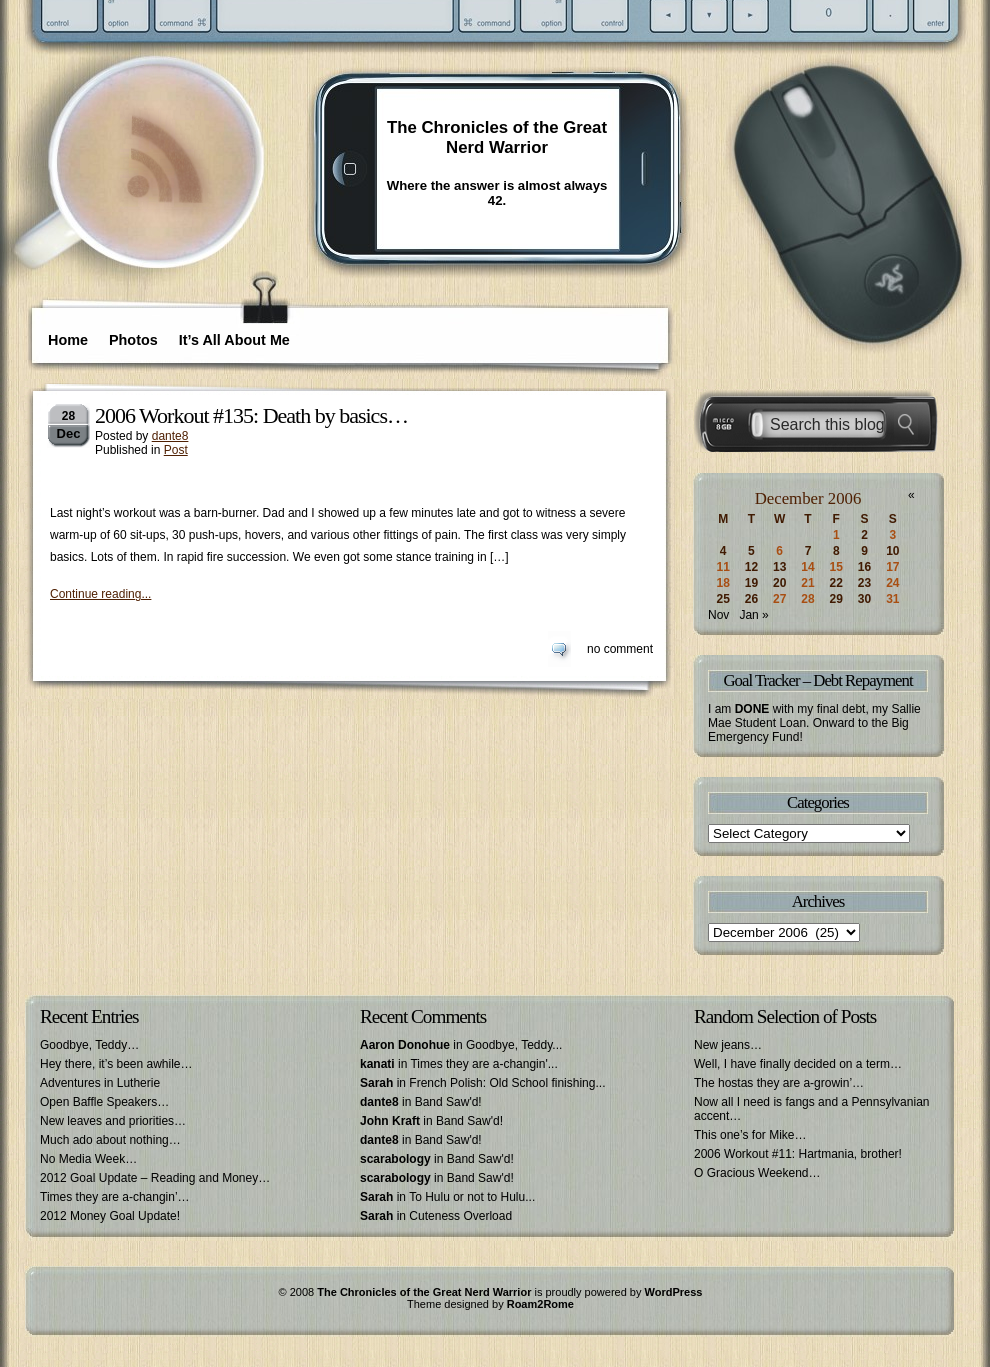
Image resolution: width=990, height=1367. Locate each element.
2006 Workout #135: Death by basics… (251, 415)
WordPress (674, 1292)
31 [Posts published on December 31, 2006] (892, 599)
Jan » (753, 615)
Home (68, 340)
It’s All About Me (234, 340)
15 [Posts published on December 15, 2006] (836, 567)
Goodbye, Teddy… (89, 1045)
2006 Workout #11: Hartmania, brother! (798, 1154)
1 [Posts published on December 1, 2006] (836, 535)
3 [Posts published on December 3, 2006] (893, 535)
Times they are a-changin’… (115, 1197)
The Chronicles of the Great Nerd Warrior (497, 137)
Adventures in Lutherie (100, 1083)
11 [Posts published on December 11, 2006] (722, 567)
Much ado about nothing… (110, 1140)
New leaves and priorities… (113, 1121)
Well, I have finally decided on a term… (798, 1064)
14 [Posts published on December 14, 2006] (807, 567)
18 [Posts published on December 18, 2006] (722, 583)
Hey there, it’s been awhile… (116, 1064)
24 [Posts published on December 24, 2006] (892, 583)
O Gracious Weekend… (757, 1173)
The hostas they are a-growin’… (779, 1083)
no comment (620, 649)
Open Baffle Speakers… (104, 1102)
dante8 (170, 436)
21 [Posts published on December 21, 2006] (807, 583)
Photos (133, 340)
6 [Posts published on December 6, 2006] (779, 551)
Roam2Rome (540, 1304)
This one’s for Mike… (750, 1135)
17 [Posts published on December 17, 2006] (892, 567)
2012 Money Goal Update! (110, 1216)
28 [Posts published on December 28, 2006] (807, 599)
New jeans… (728, 1045)
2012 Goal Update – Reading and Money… (155, 1178)
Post (176, 450)
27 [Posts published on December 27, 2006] (779, 599)
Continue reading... (100, 594)
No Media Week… (88, 1159)
